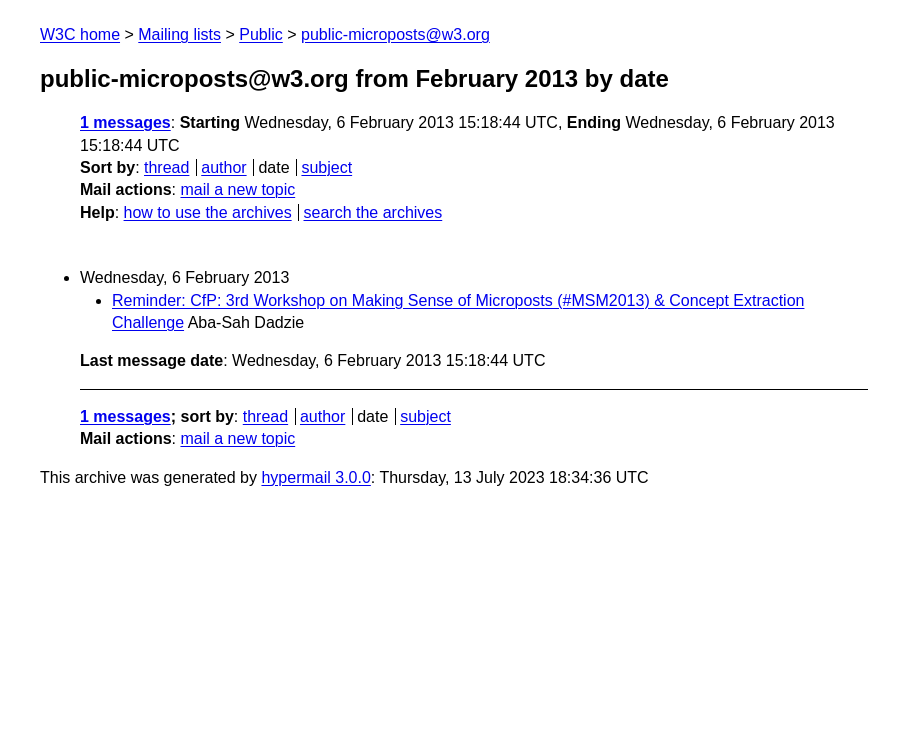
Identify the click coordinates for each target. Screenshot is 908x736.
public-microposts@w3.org (395, 34)
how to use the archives (208, 212)
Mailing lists (179, 34)
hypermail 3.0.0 (315, 477)
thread (166, 167)
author (223, 167)
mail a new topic (237, 189)
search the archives (373, 212)
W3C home (80, 34)
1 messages (125, 122)
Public (261, 34)
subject (326, 167)
